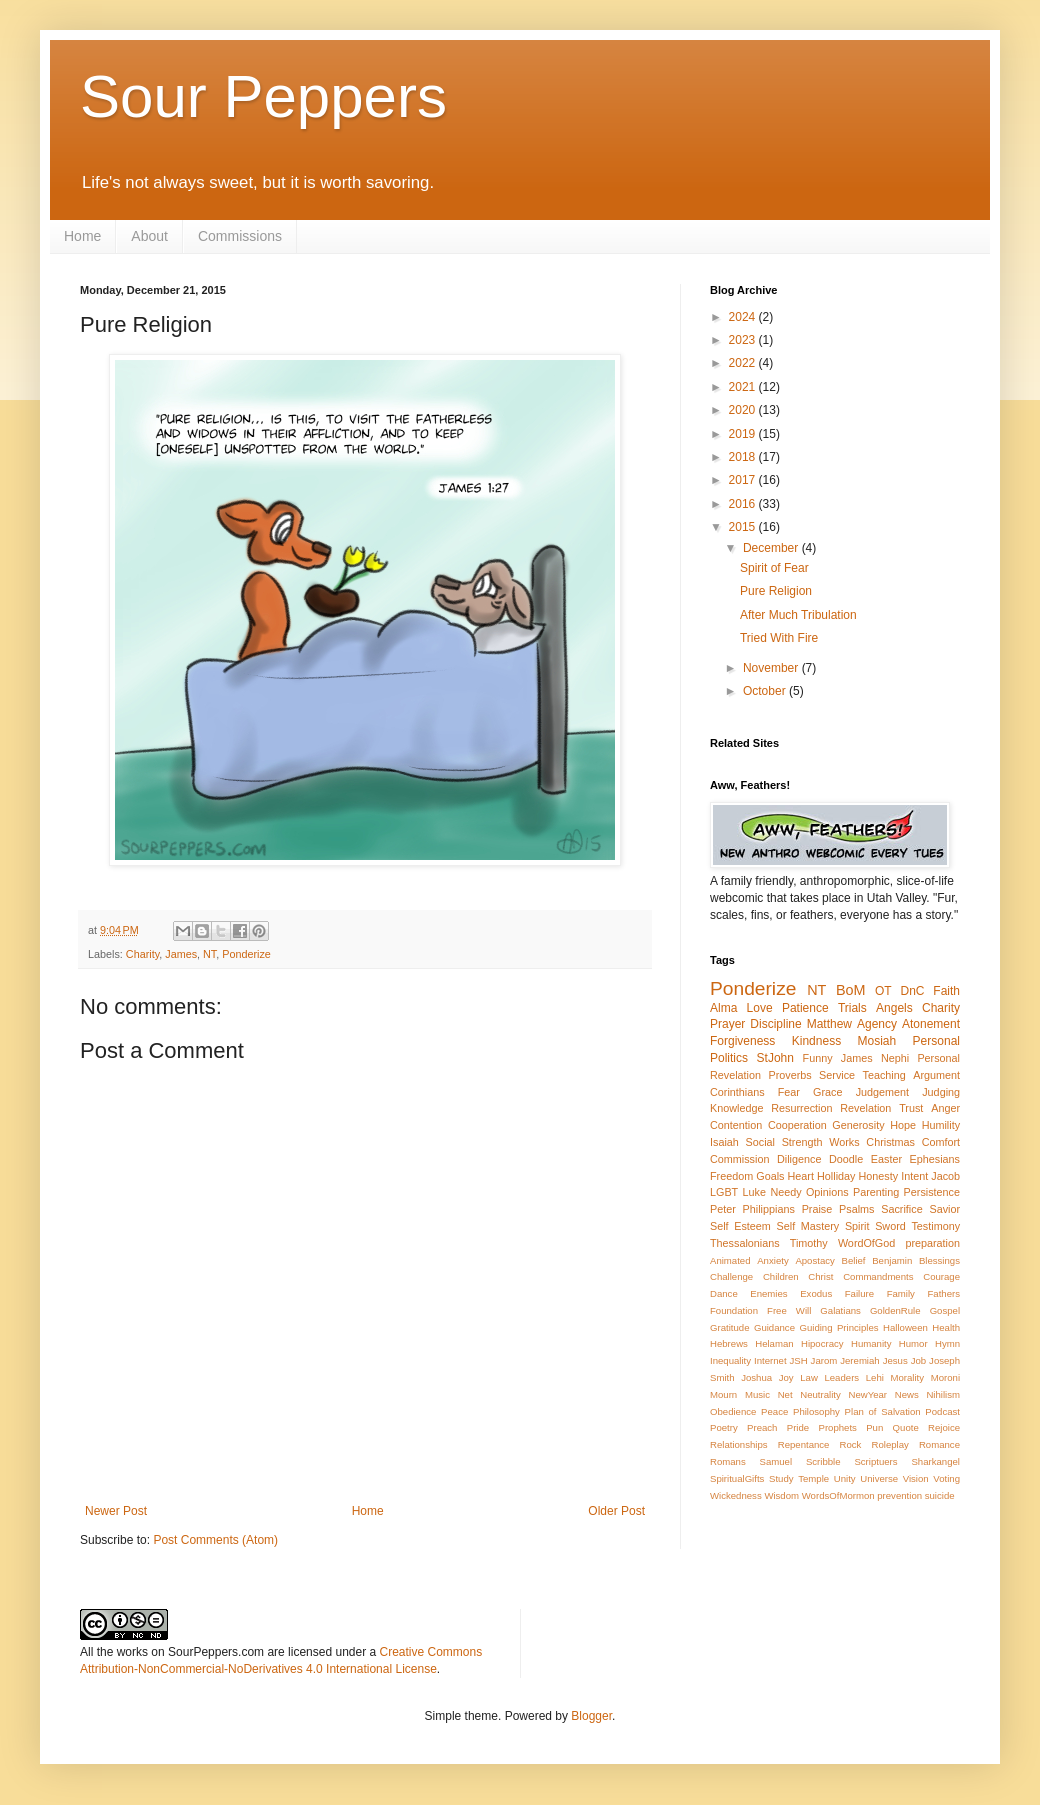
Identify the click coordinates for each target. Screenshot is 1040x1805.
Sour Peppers (263, 96)
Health (946, 1327)
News (907, 1394)
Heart (801, 1176)
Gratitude (729, 1327)
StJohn (775, 1058)
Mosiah (877, 1041)
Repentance (804, 1444)
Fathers (943, 1293)
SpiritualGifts (737, 1478)
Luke (754, 1192)
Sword (890, 1226)
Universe (879, 1478)
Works (844, 1142)
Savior (944, 1209)
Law (809, 1377)
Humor (913, 1343)
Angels (894, 1008)
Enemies (768, 1293)
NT (209, 954)
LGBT (724, 1192)
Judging (941, 1092)
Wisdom (781, 1495)
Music (757, 1394)
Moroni (945, 1377)
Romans (728, 1461)
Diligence (799, 1159)
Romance (939, 1444)
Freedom (731, 1176)
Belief (854, 1260)
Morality (907, 1377)
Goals (770, 1176)
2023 (744, 340)
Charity (142, 954)
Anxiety (772, 1260)
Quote (906, 1427)
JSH (799, 1360)
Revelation (865, 1108)
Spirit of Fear (774, 568)
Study (781, 1478)
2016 (744, 504)
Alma (723, 1008)
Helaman (774, 1343)
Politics (729, 1058)
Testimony (935, 1226)
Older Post (616, 1511)
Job (918, 1360)
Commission (739, 1159)
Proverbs (789, 1075)
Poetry (724, 1427)
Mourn (723, 1394)
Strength (802, 1142)
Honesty (879, 1176)
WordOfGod (866, 1243)
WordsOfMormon (838, 1495)
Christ (820, 1276)
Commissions (240, 236)
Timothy (809, 1243)
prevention (899, 1495)
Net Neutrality (809, 1394)
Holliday (836, 1176)
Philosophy (816, 1411)
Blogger (591, 1716)
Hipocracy (822, 1343)
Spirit (857, 1226)
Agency (877, 1024)
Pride (798, 1427)
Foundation (734, 1310)
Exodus (816, 1293)
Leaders (841, 1377)
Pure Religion (776, 591)
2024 (744, 317)
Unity (845, 1478)
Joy (786, 1377)
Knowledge (736, 1108)
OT (883, 991)
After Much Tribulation (798, 615)
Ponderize (246, 954)
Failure (859, 1293)
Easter (886, 1159)
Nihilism (943, 1394)
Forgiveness (742, 1041)
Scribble (823, 1461)
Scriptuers (875, 1461)
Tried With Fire (779, 638)
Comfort (941, 1142)
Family (901, 1293)
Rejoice (944, 1427)
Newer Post (116, 1511)
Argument (936, 1075)
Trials (852, 1008)
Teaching (884, 1075)
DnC (912, 991)
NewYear (867, 1394)
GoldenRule (895, 1310)
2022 (744, 363)
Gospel (945, 1310)
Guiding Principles (838, 1327)
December (772, 548)
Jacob (945, 1176)
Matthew (829, 1024)
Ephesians (935, 1159)
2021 (744, 387)
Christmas (890, 1142)
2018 (744, 457)
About (149, 236)
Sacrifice (901, 1209)
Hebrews (729, 1343)
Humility (941, 1125)
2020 (744, 410)
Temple (813, 1478)
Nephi (895, 1058)
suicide (940, 1495)
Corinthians (737, 1092)
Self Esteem (740, 1226)
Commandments (878, 1276)
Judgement (882, 1092)
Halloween (905, 1327)
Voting (946, 1478)
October (766, 691)
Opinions (827, 1192)
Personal (936, 1041)
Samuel (776, 1461)
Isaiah (724, 1142)
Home (82, 236)
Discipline (775, 1024)
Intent (914, 1176)
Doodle (846, 1159)
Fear (789, 1092)
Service (837, 1075)
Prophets (837, 1427)
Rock (851, 1444)
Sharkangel (935, 1461)
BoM (851, 990)
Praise (817, 1209)
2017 (744, 480)
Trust (911, 1108)
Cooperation (797, 1125)
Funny (818, 1058)
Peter (723, 1209)
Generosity (858, 1125)
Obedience (733, 1411)
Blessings (939, 1260)
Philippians (769, 1209)
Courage (941, 1276)
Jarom (824, 1360)
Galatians (840, 1310)
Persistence (932, 1192)
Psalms (856, 1209)
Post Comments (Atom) (215, 1540)
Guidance (774, 1327)
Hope (903, 1125)
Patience (805, 1008)
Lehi (875, 1377)
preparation (932, 1243)
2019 (744, 434)
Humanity (871, 1343)
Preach (762, 1427)
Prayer (727, 1024)
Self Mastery (808, 1226)
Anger (945, 1108)
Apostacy (814, 1260)
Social (760, 1142)
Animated (730, 1260)
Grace (827, 1092)
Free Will (789, 1310)
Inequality (730, 1360)
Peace (774, 1411)
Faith (946, 991)
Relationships (739, 1444)
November (772, 668)
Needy (785, 1192)
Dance (724, 1293)
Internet (770, 1360)
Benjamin (892, 1260)
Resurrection (801, 1108)
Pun (874, 1427)
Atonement (931, 1024)
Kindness (816, 1041)
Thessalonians (745, 1243)
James (181, 954)
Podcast (942, 1411)
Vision (916, 1478)
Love (760, 1008)
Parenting (876, 1192)
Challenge (731, 1276)
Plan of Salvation (883, 1411)
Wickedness (736, 1495)
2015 (744, 527)
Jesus (895, 1360)
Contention (736, 1125)
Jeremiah (859, 1360)
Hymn (947, 1343)
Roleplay (890, 1444)
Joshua (756, 1377)
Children (781, 1276)
